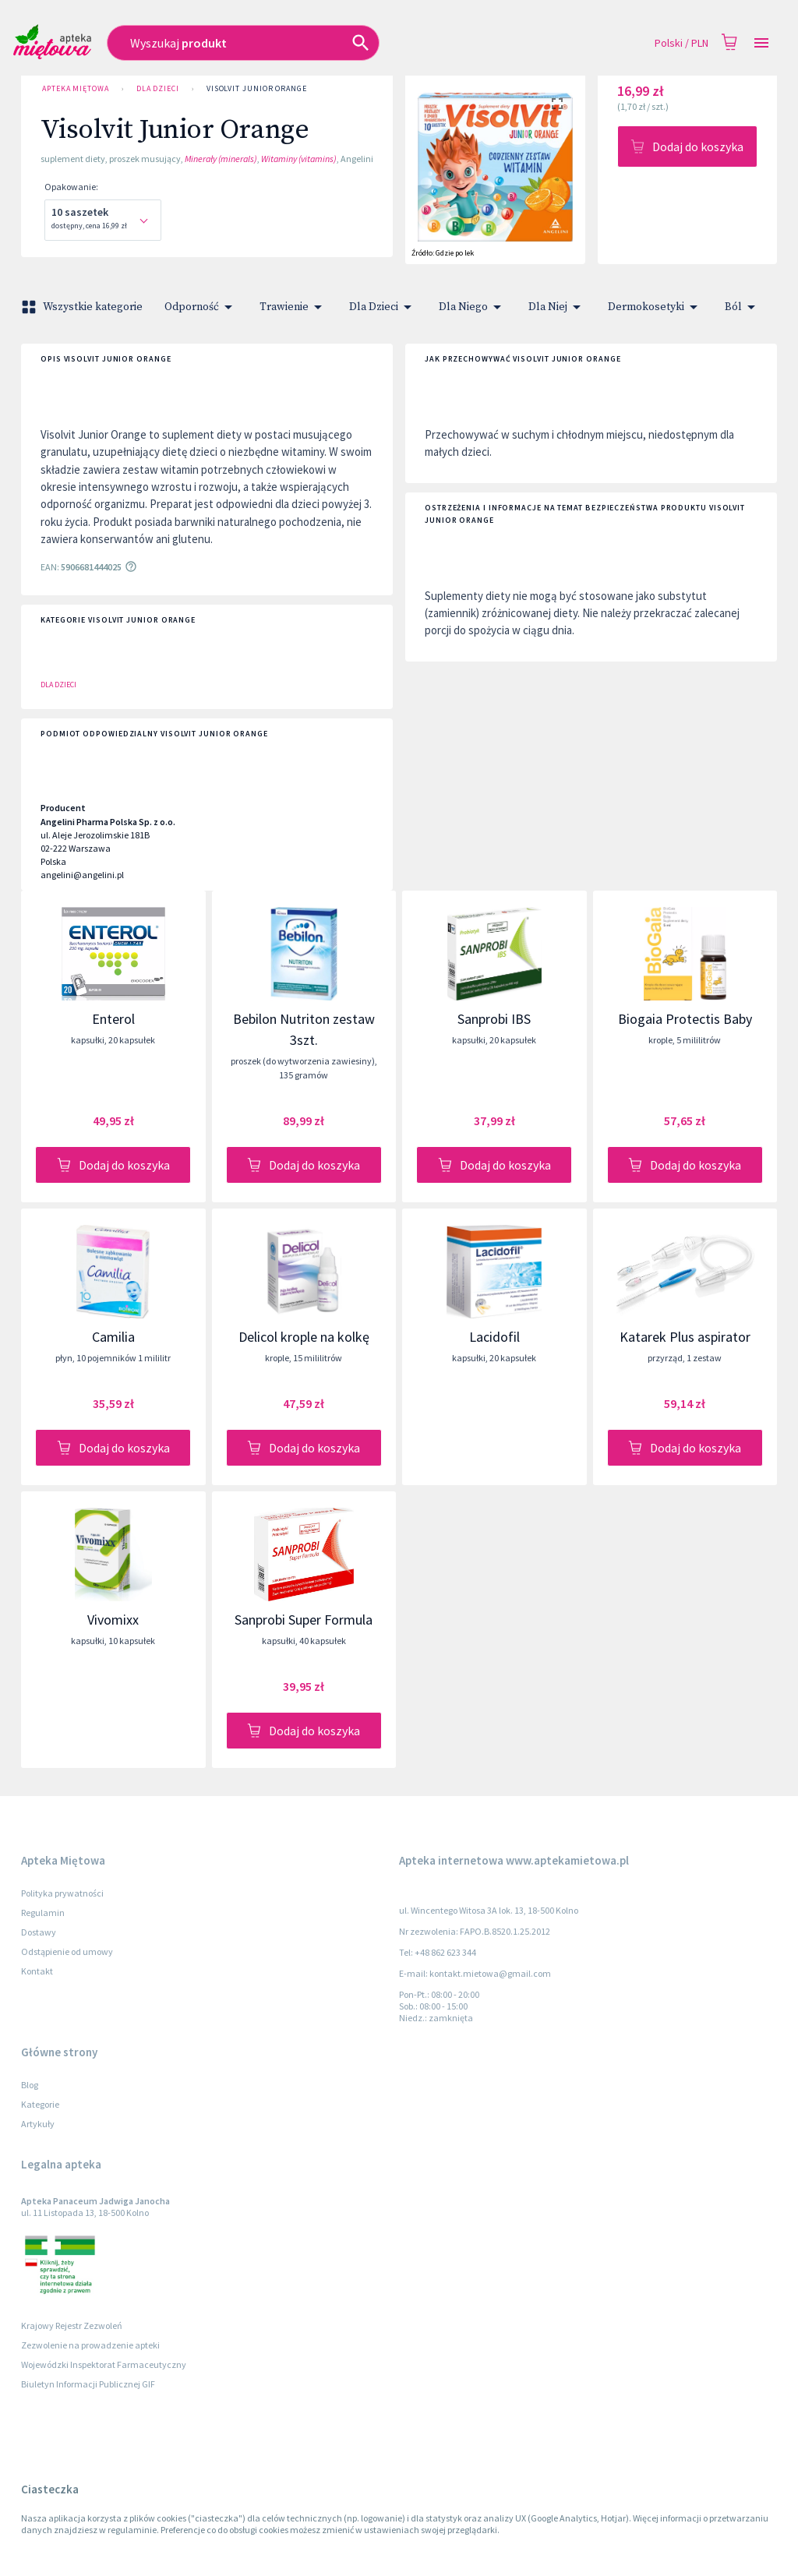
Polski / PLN (681, 43)
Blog (29, 2085)
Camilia (113, 1337)
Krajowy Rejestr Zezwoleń (71, 2325)
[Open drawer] (761, 43)
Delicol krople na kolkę (303, 1337)
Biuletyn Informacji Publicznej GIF (88, 2384)
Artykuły (38, 2124)
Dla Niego (472, 307)
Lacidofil (494, 1337)
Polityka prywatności (62, 1893)
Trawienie (293, 307)
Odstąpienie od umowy (67, 1951)
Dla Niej (557, 307)
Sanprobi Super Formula (304, 1620)
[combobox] (297, 43)
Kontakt (37, 1971)
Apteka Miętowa (75, 89)
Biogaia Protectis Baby (685, 1019)
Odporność (201, 307)
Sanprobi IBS (494, 1019)
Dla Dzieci (157, 89)
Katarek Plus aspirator (685, 1337)
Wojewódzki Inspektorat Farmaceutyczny (103, 2364)
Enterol (113, 1019)
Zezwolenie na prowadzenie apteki (90, 2345)
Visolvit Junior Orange (256, 89)
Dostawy (38, 1932)
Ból (742, 307)
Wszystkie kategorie (83, 307)
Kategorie (40, 2104)
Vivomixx (113, 1620)
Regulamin (43, 1912)
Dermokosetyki (655, 307)
